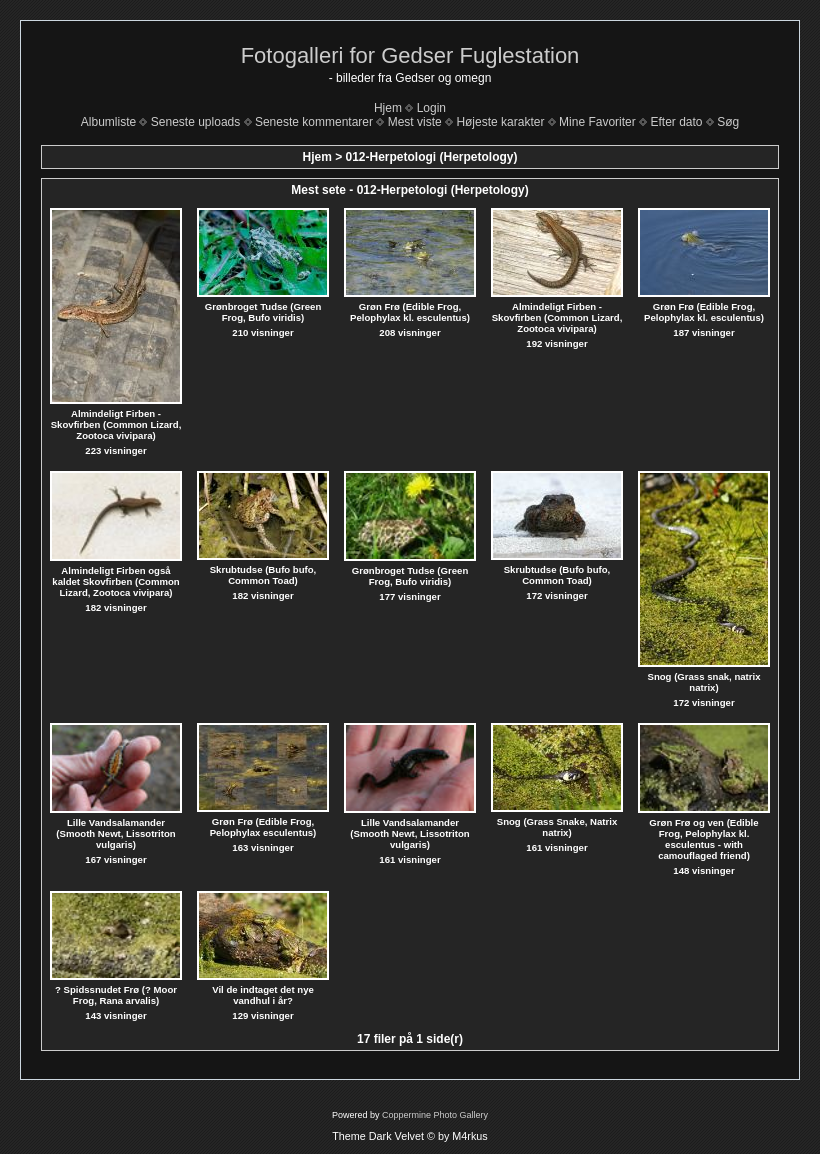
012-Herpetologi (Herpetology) (432, 157)
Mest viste (415, 122)
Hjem (388, 108)
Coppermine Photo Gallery (435, 1115)
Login (431, 108)
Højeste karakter (500, 122)
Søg (728, 122)
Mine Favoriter (597, 122)
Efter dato (676, 122)
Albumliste (108, 122)
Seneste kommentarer (314, 122)
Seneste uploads (195, 122)
